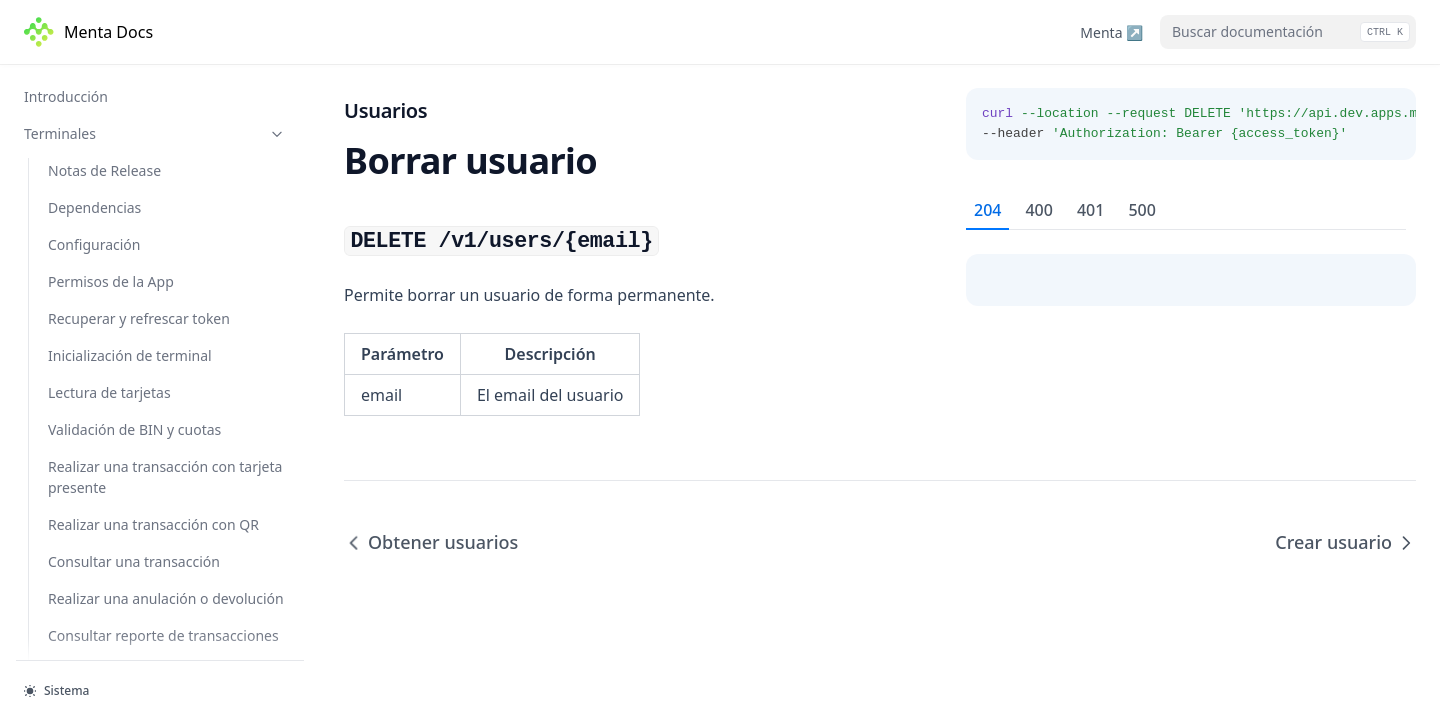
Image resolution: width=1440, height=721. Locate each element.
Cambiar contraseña (134, 473)
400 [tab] (1038, 210)
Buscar (89, 84)
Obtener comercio (126, 612)
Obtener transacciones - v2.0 (161, 223)
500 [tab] (1141, 210)
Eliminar (94, 121)
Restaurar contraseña (138, 436)
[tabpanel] (1191, 268)
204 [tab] (987, 210)
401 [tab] (1090, 210)
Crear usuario (113, 399)
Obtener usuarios (124, 325)
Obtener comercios (130, 575)
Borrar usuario (116, 362)
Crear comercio (118, 649)
